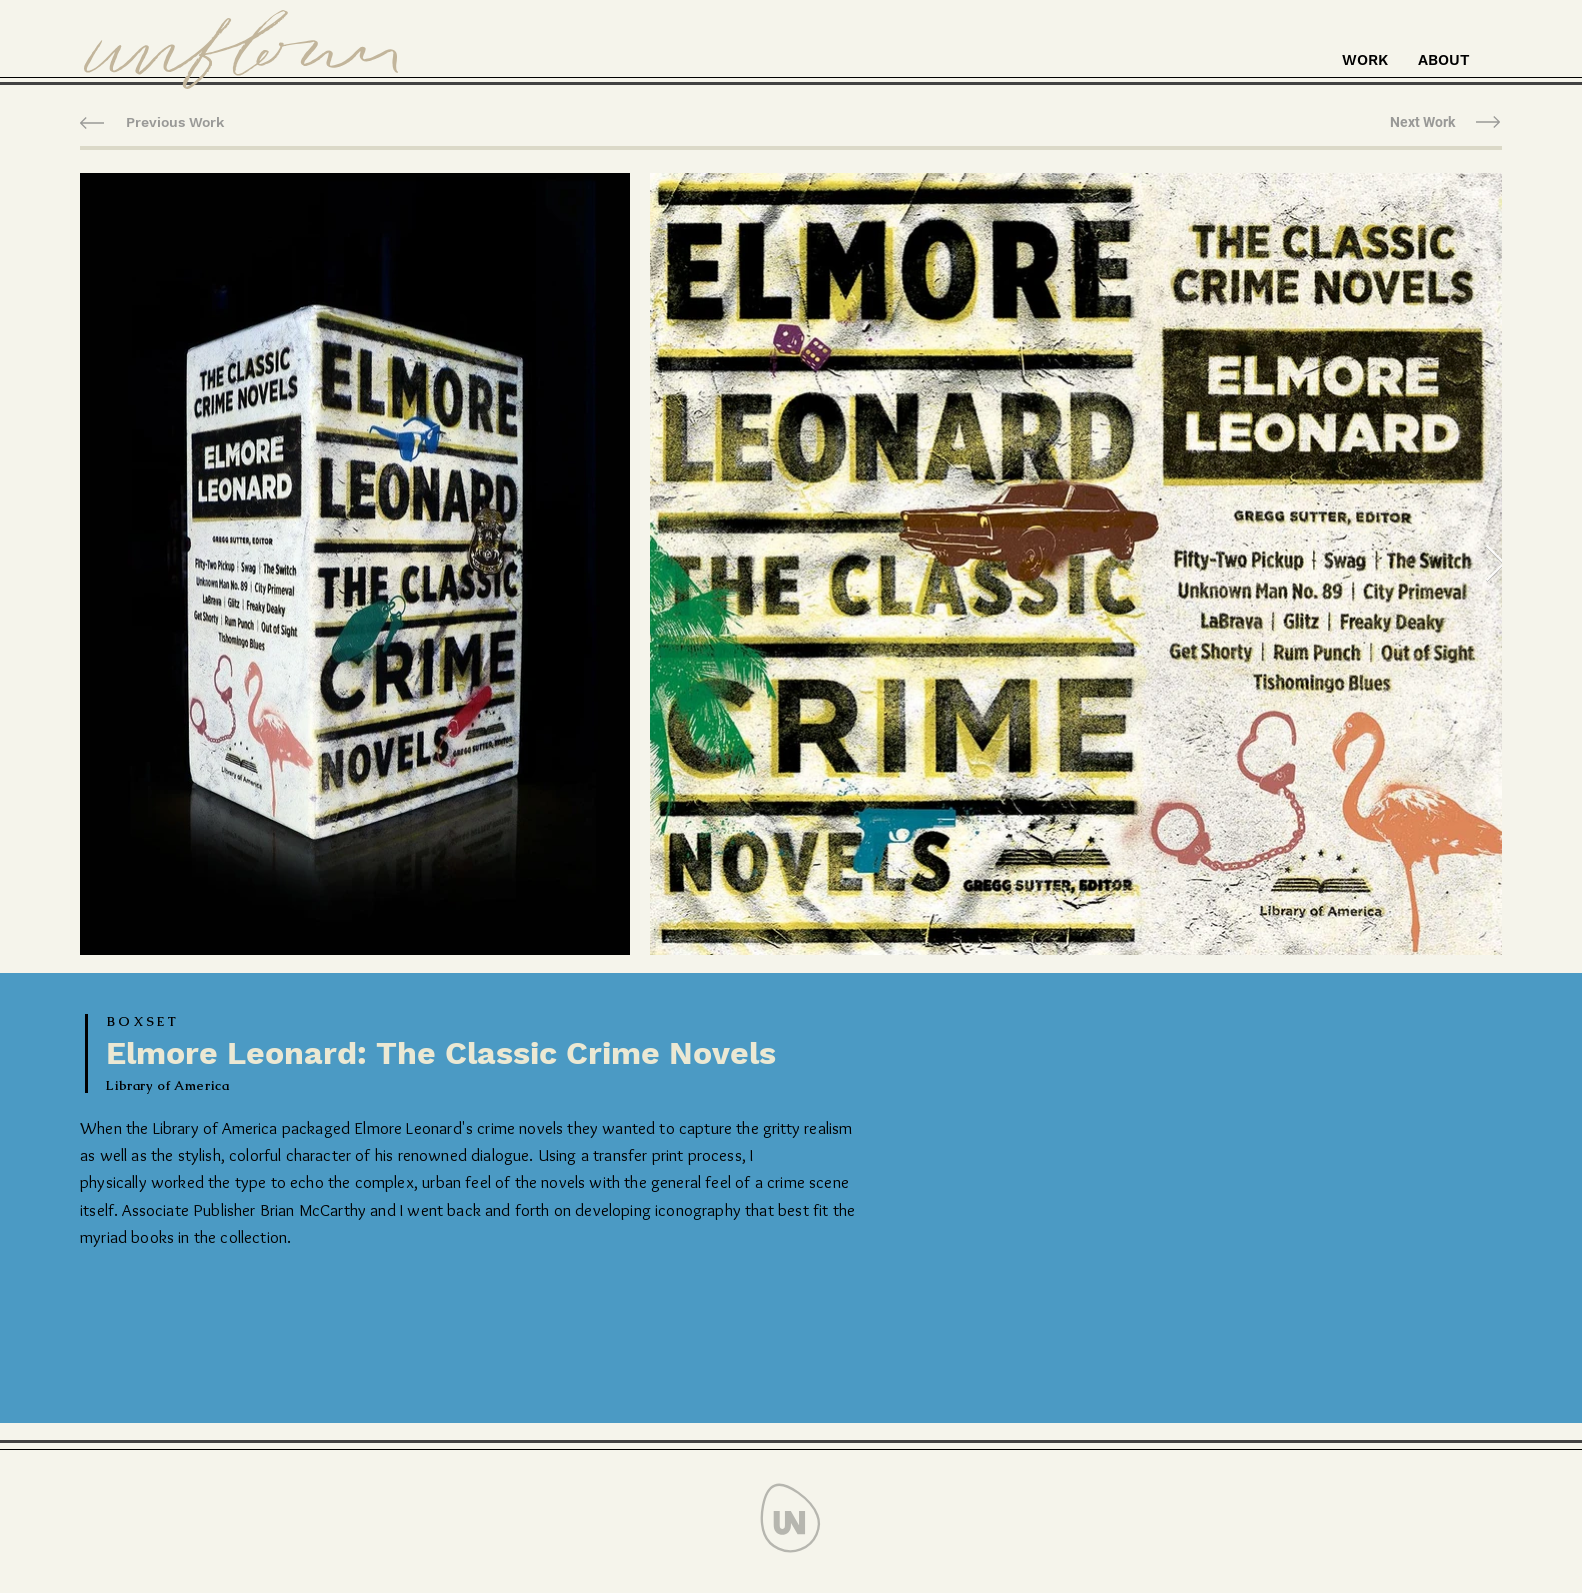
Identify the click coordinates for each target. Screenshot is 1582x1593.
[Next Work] (1422, 122)
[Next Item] (1495, 564)
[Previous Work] (175, 122)
